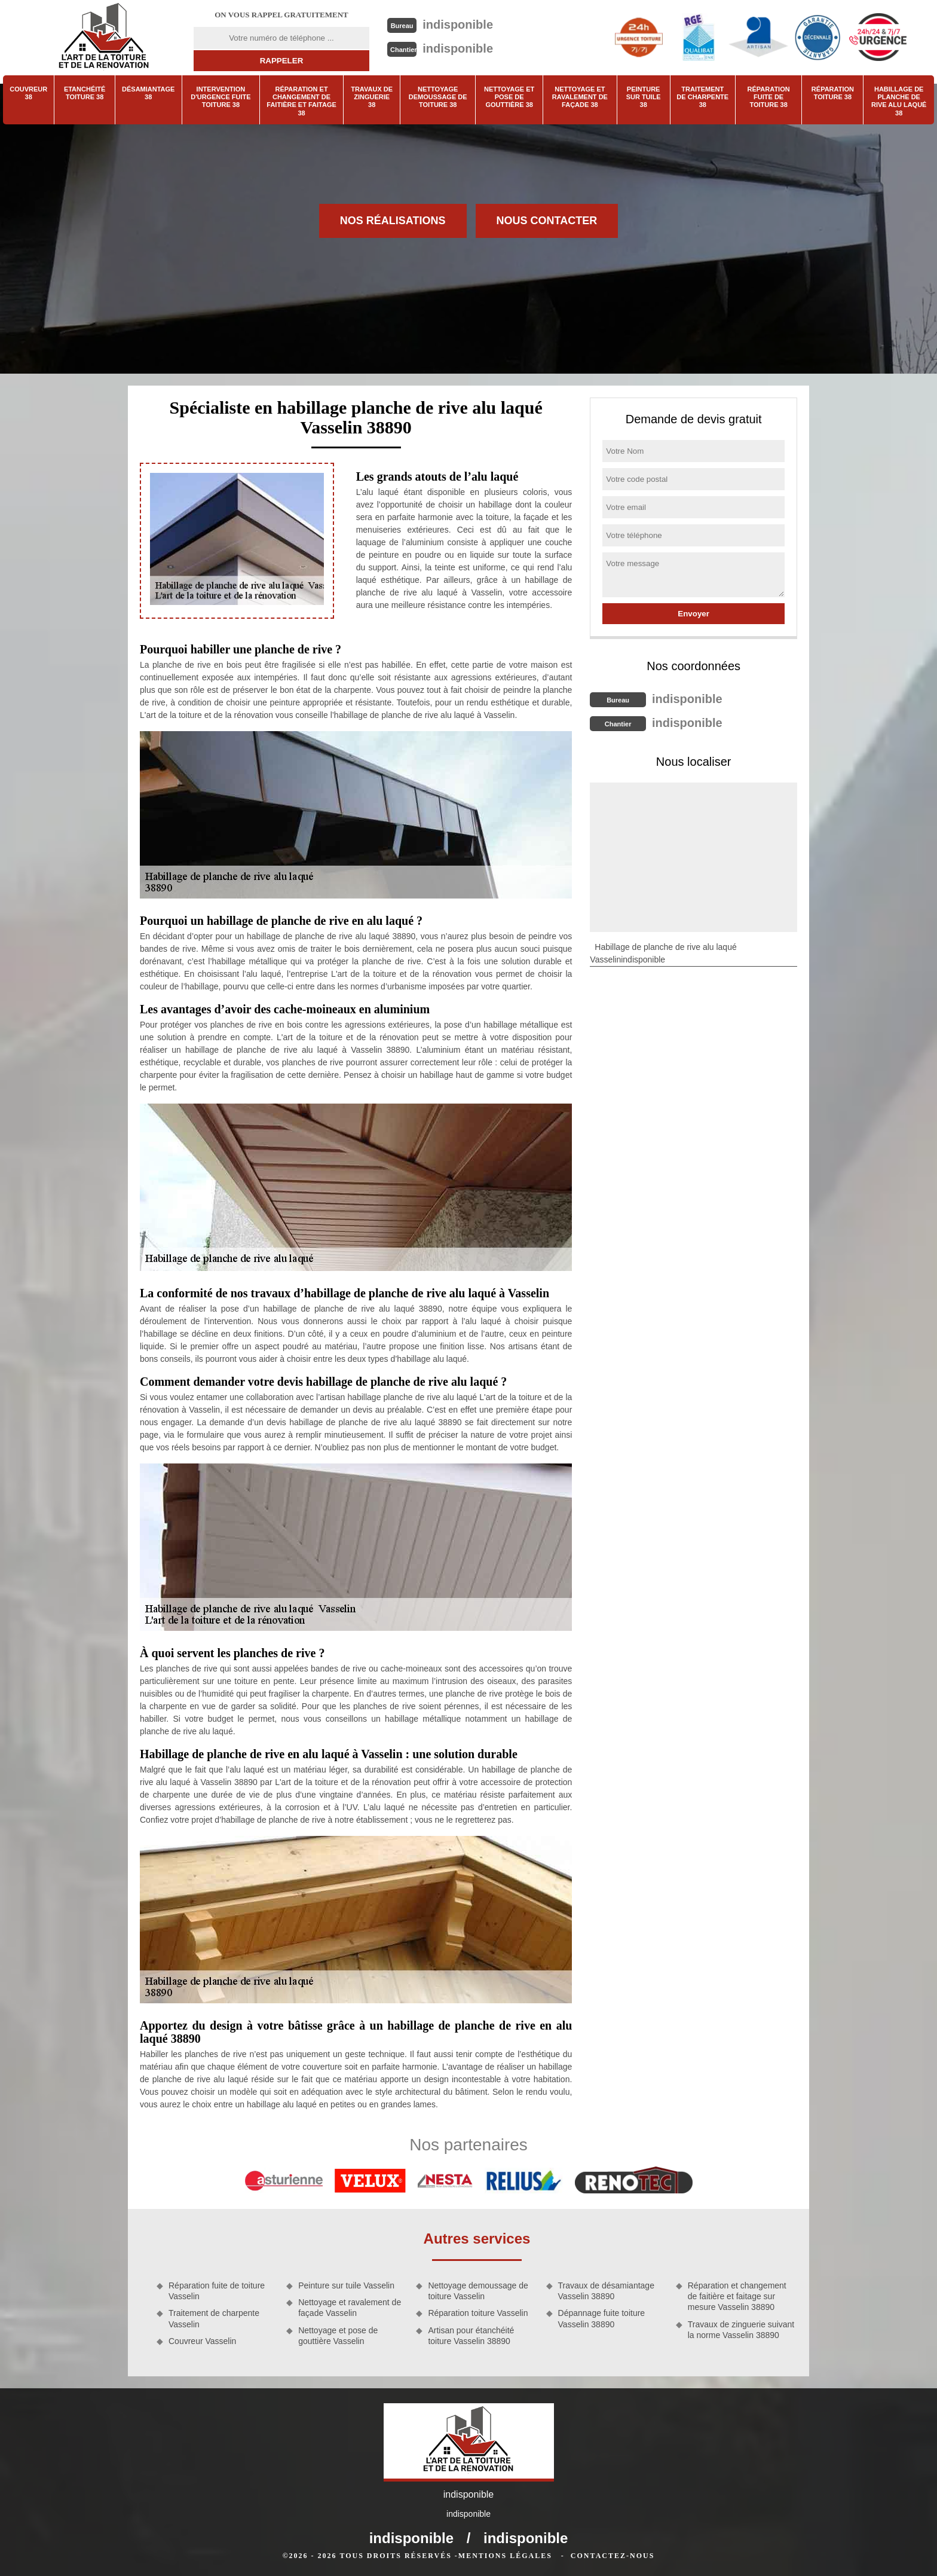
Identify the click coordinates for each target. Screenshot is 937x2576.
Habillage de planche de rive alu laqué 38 (899, 101)
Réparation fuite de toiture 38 (769, 96)
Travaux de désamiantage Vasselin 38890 (606, 2291)
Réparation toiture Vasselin (478, 2313)
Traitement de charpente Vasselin (214, 2318)
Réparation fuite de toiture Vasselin (217, 2291)
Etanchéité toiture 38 (84, 92)
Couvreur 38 (28, 92)
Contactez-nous (612, 2555)
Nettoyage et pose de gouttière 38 (509, 96)
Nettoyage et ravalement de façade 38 (580, 96)
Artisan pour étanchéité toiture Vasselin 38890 (471, 2336)
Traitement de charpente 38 (702, 96)
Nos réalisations (393, 221)
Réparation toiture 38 (833, 92)
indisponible (457, 24)
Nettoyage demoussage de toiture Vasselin (478, 2291)
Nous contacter (547, 221)
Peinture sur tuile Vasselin (346, 2285)
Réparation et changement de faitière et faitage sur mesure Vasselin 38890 (737, 2296)
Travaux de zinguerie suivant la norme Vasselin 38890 (741, 2330)
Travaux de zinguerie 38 (372, 96)
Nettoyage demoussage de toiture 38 (438, 96)
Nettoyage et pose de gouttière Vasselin (338, 2336)
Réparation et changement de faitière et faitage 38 (301, 101)
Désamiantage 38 (148, 92)
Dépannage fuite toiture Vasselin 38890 (601, 2318)
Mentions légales (505, 2555)
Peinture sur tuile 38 (643, 96)
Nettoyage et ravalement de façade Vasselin (349, 2307)
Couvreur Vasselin (202, 2341)
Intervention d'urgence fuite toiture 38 (220, 96)
